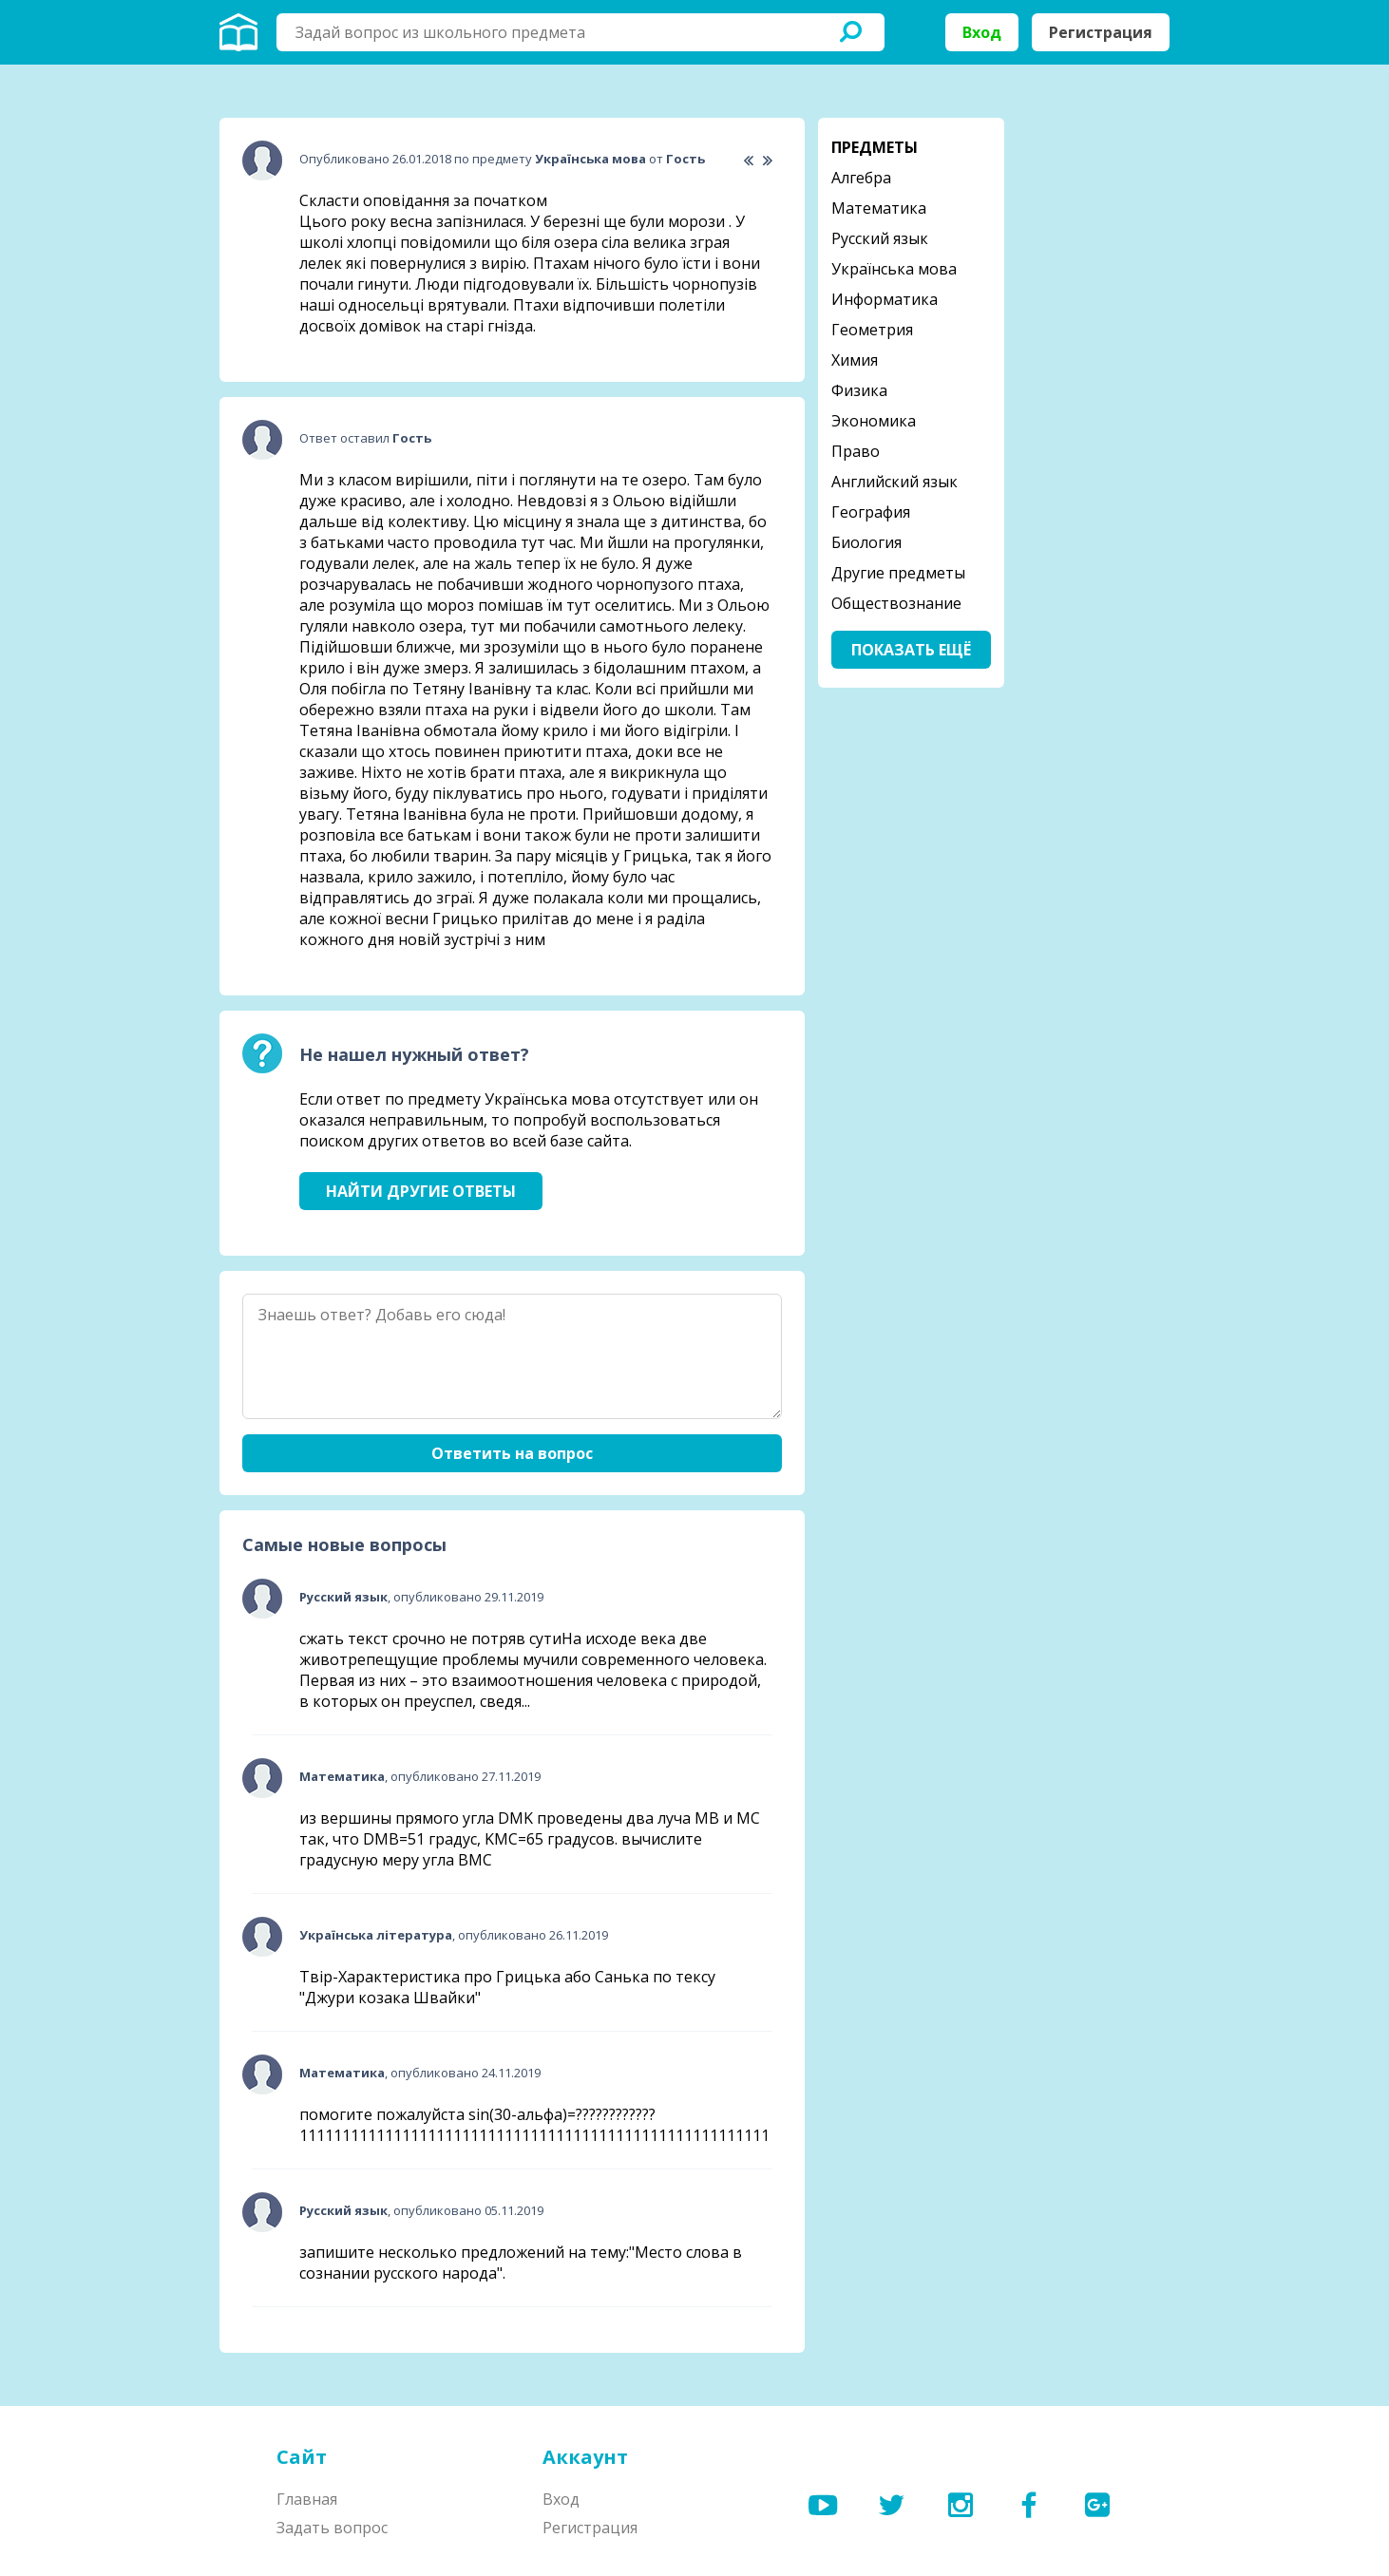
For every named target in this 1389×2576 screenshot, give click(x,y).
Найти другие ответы (421, 1191)
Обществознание (896, 603)
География (870, 512)
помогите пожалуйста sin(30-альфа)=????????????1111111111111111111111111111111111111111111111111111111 (534, 2125)
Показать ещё (911, 649)
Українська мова (894, 268)
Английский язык (894, 481)
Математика (878, 208)
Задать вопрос (332, 2527)
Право (855, 451)
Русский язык (879, 238)
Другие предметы (898, 572)
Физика (859, 390)
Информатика (884, 299)
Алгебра (861, 177)
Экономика (873, 420)
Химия (854, 360)
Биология (866, 542)
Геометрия (872, 329)
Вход (981, 32)
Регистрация (1100, 32)
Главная (306, 2499)
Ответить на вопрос (512, 1453)
